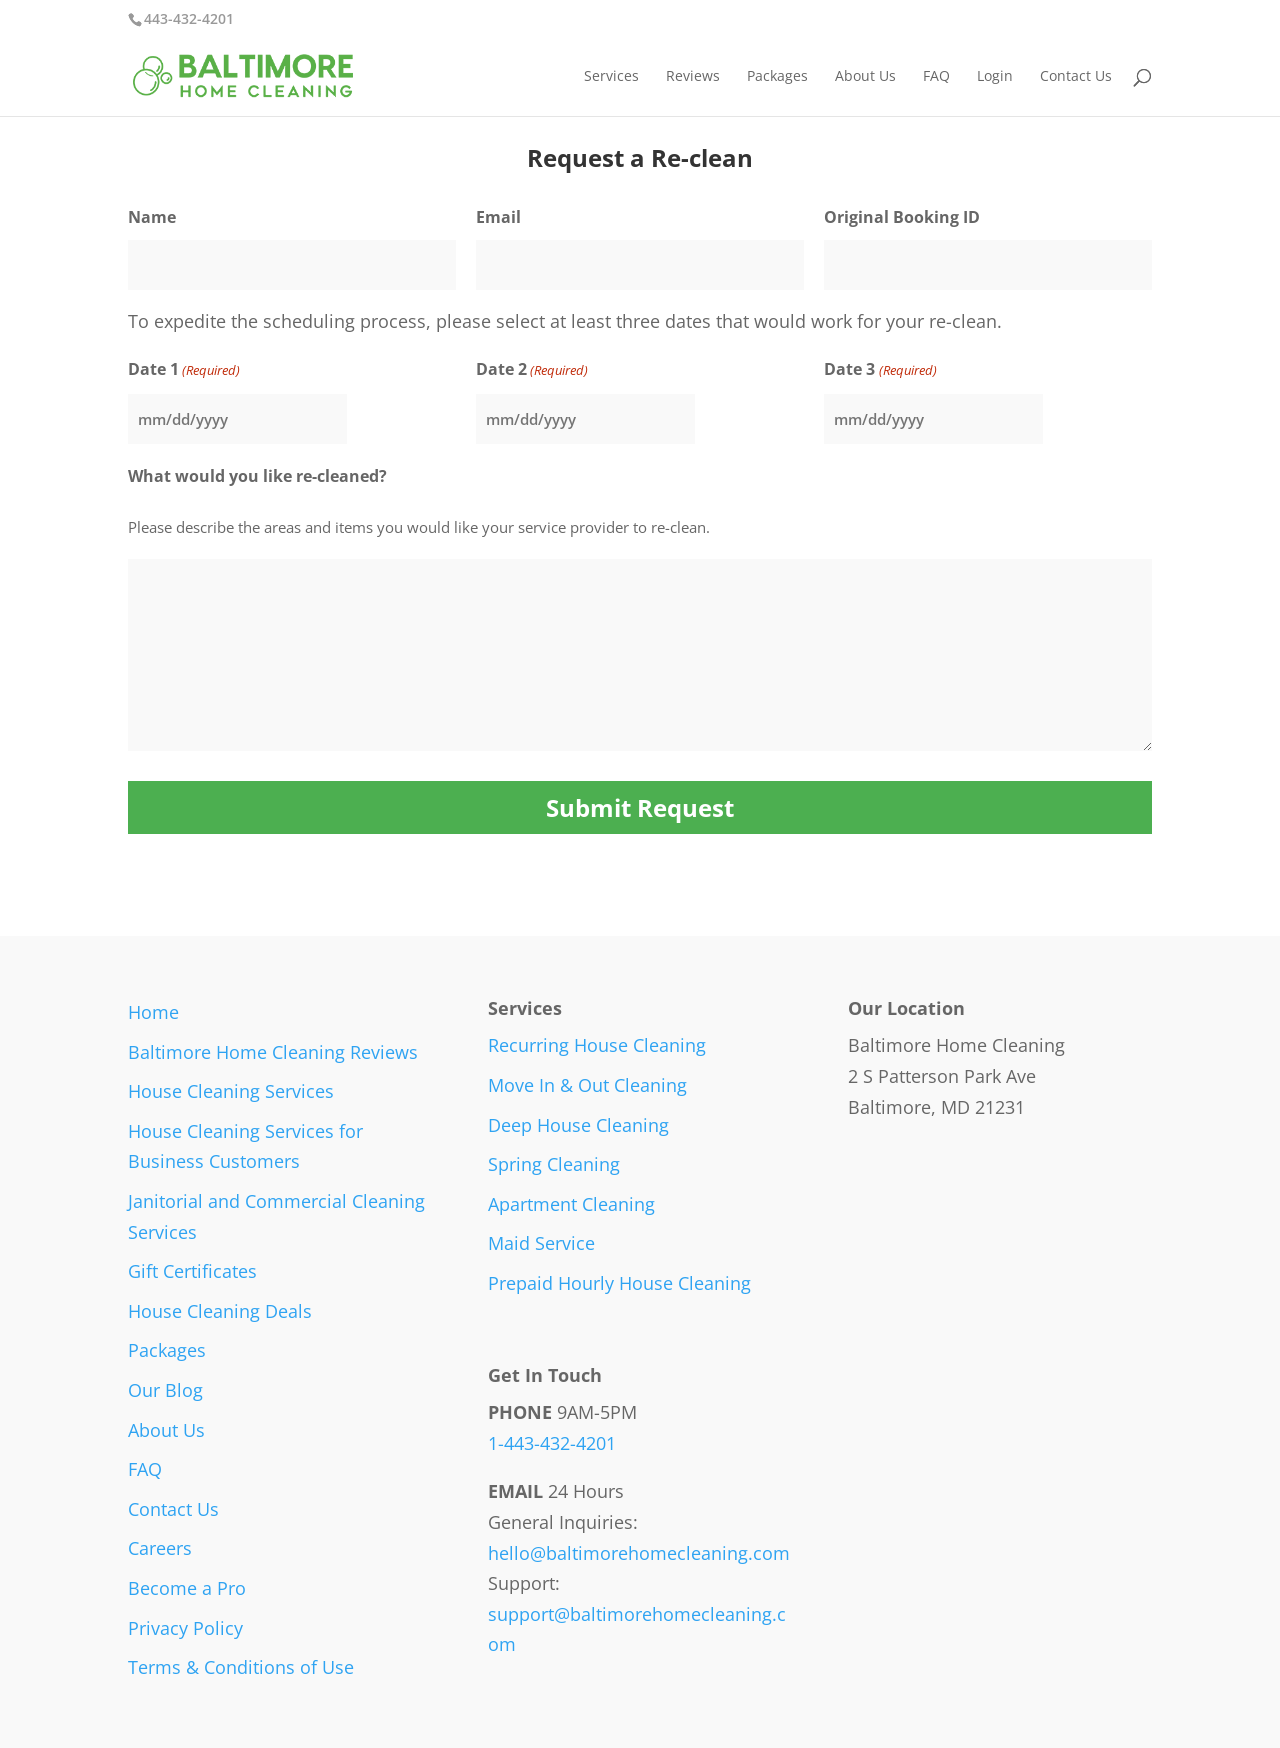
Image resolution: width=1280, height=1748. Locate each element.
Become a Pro (187, 1588)
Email (498, 217)
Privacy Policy (185, 1628)
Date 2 (532, 370)
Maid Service (541, 1243)
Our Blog (165, 1390)
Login (995, 77)
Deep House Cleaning (578, 1125)
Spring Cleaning (554, 1164)
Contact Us (1076, 77)
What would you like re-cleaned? (257, 476)
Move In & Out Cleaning (587, 1085)
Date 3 (880, 370)
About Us (865, 77)
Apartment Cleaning (571, 1204)
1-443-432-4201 (552, 1443)
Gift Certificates (192, 1271)
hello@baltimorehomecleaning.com (639, 1553)
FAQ (936, 77)
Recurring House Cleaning (597, 1045)
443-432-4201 (189, 18)
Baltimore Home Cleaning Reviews (273, 1052)
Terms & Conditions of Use (241, 1667)
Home (153, 1012)
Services (611, 77)
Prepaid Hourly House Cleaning (619, 1283)
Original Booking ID (902, 217)
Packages (777, 77)
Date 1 (184, 370)
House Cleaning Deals (220, 1311)
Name (152, 217)
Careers (160, 1548)
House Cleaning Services (231, 1091)
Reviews (693, 77)
